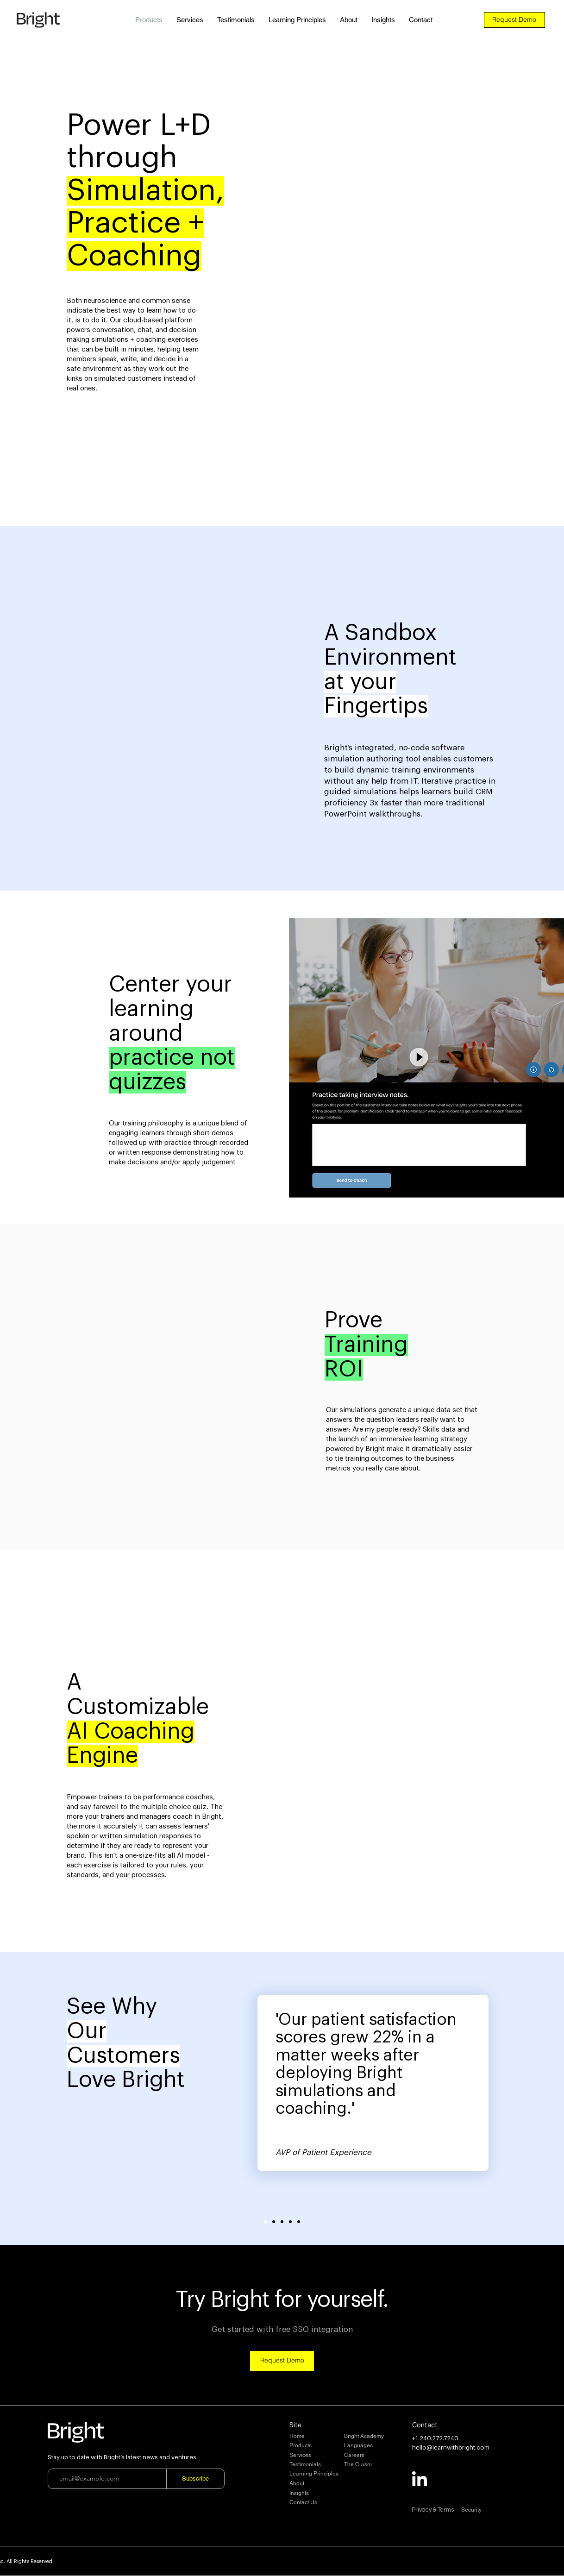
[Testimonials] (323, 2464)
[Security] (494, 2510)
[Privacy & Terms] (444, 2510)
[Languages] (377, 2445)
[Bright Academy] (377, 2436)
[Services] (323, 2455)
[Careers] (377, 2455)
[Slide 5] (298, 2221)
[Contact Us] (323, 2502)
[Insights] (323, 2493)
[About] (323, 2483)
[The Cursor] (377, 2464)
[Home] (323, 2436)
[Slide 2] (273, 2221)
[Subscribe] (195, 2479)
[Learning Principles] (323, 2474)
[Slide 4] (290, 2221)
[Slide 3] (282, 2221)
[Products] (323, 2445)
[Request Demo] (514, 20)
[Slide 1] (265, 2221)
